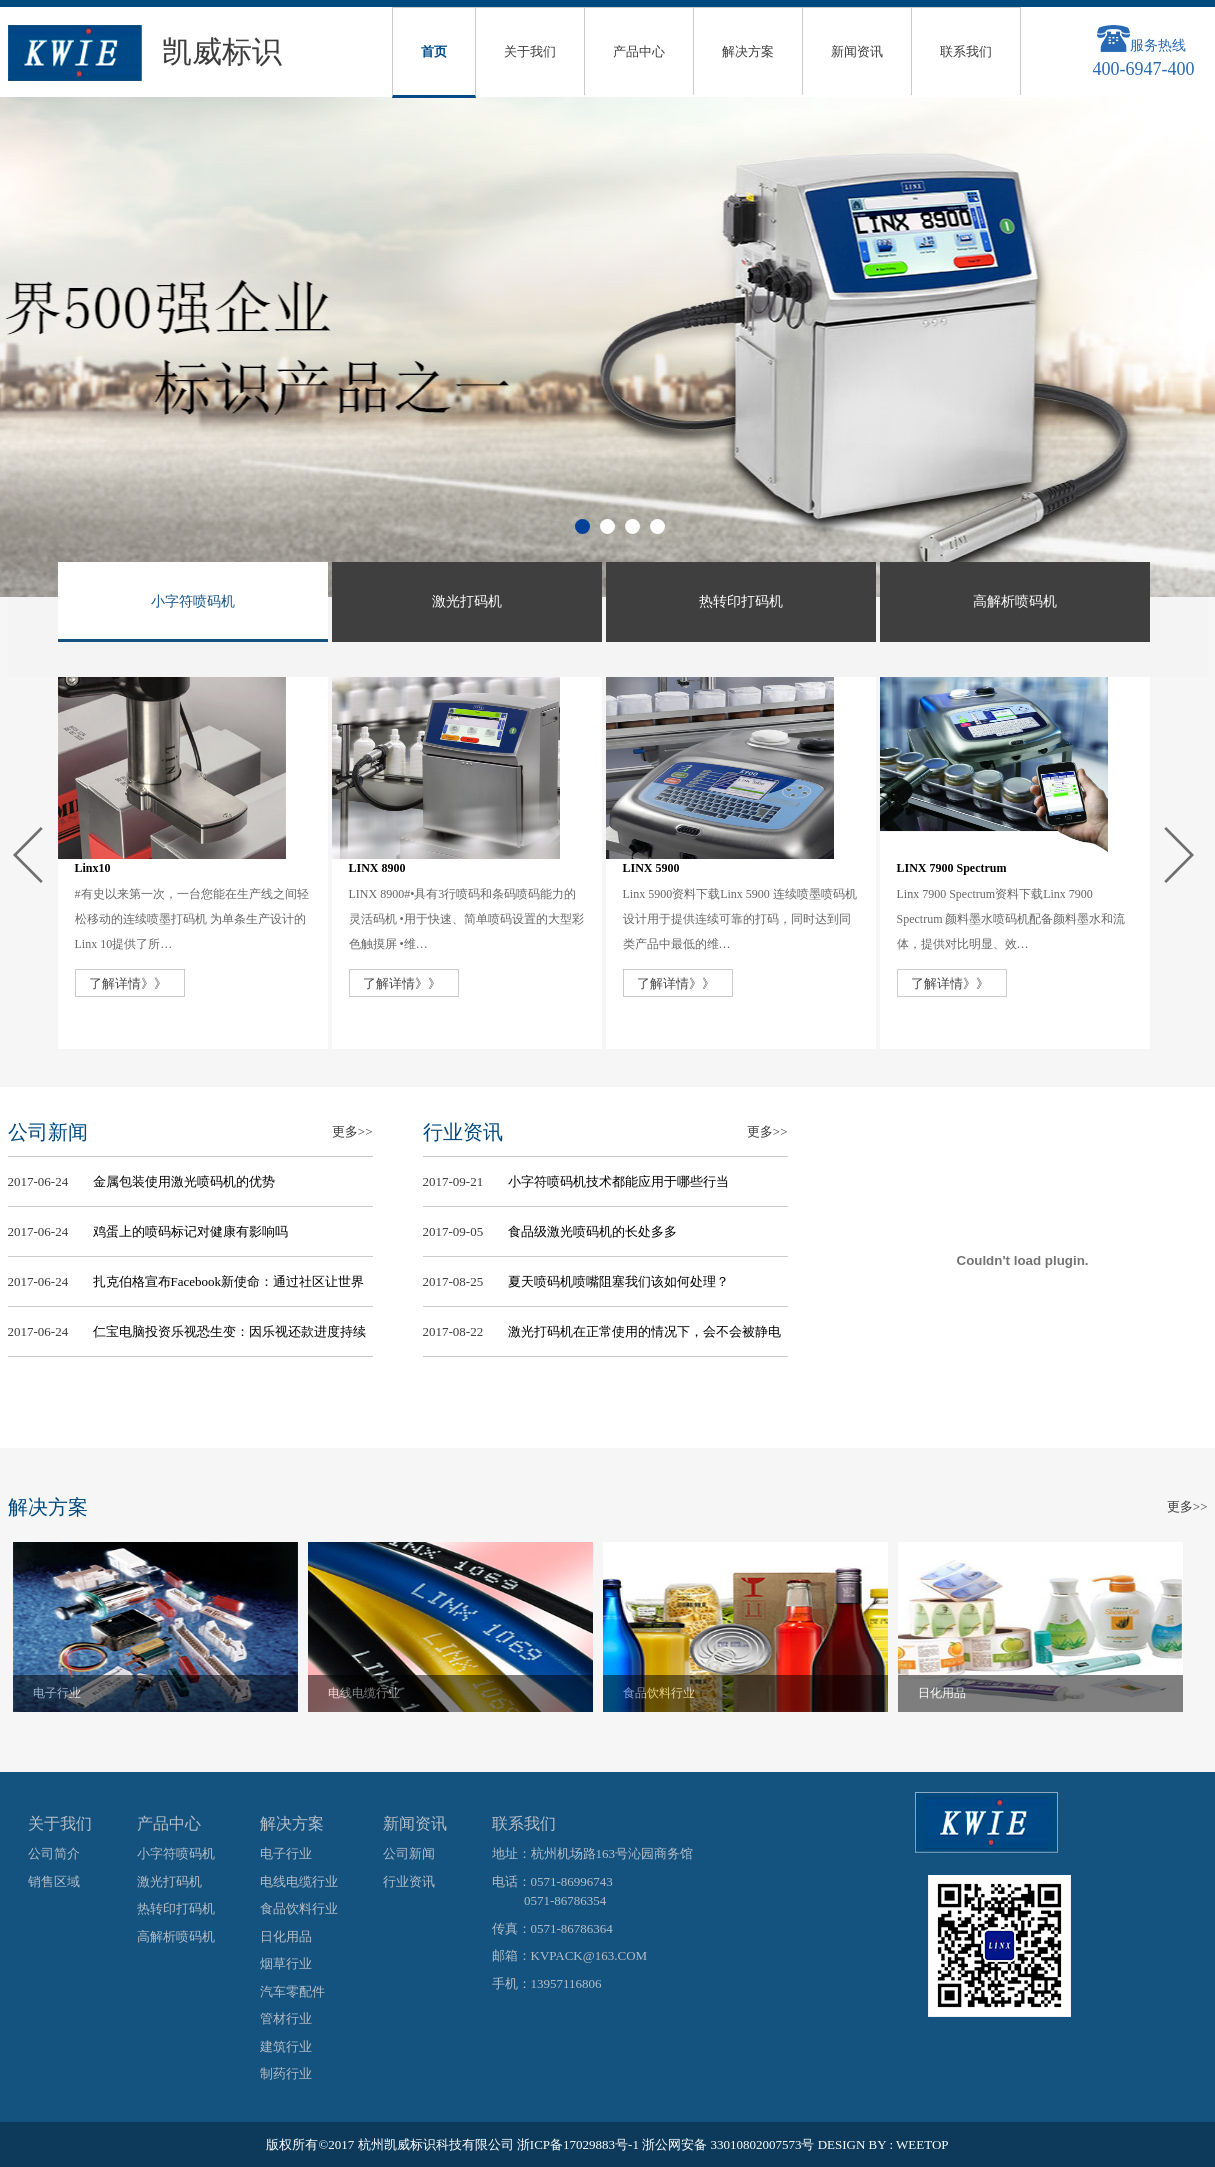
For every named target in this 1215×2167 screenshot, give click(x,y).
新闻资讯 (857, 51)
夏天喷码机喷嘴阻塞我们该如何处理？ (618, 1281)
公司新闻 (409, 1853)
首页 (434, 51)
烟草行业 (286, 1963)
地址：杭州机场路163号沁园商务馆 (593, 1853)
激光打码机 (169, 1881)
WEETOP (922, 2144)
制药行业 (286, 2073)
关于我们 (530, 51)
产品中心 (639, 51)
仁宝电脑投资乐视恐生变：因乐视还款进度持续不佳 (229, 1338)
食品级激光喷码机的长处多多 (592, 1231)
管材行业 (286, 2018)
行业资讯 (409, 1881)
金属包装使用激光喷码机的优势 (184, 1181)
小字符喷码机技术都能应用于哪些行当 (618, 1181)
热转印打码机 (176, 1908)
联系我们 (966, 51)
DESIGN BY (852, 2144)
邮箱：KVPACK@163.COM (570, 1955)
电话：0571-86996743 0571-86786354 (552, 1891)
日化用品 (942, 1693)
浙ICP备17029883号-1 (578, 2144)
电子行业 (57, 1693)
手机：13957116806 (547, 1983)
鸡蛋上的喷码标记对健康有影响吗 (190, 1231)
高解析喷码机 (176, 1936)
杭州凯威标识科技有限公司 (436, 2144)
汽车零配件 (292, 1991)
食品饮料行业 (659, 1693)
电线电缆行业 (364, 1693)
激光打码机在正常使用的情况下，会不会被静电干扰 (644, 1338)
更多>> (352, 1131)
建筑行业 (286, 2046)
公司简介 (54, 1853)
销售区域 (54, 1881)
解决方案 (748, 51)
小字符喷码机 (176, 1853)
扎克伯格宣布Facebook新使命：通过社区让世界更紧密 (229, 1288)
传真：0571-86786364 (552, 1928)
